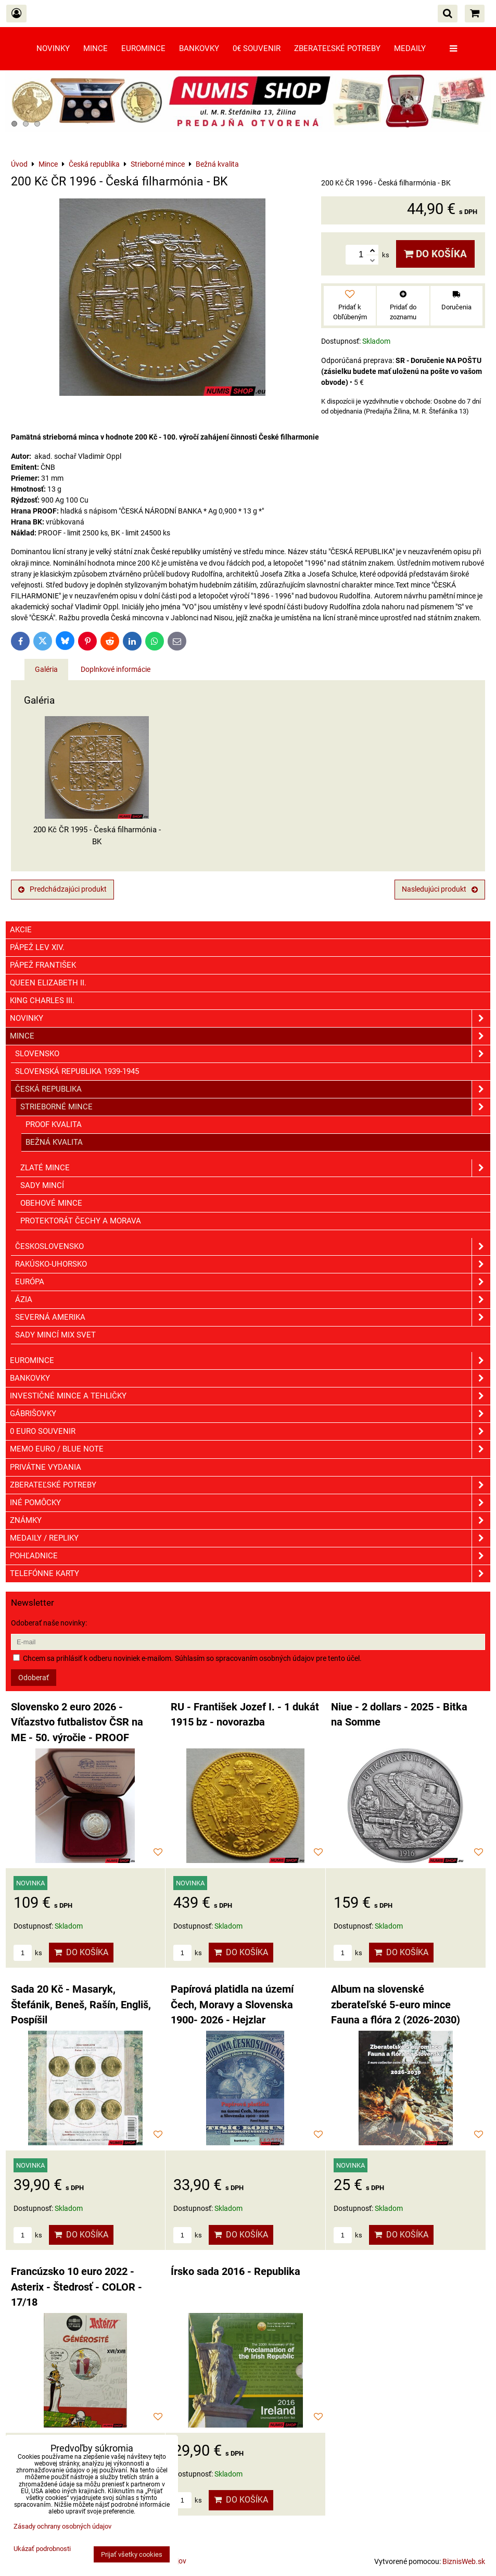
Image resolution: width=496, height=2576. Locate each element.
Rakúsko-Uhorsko (252, 1264)
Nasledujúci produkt (440, 889)
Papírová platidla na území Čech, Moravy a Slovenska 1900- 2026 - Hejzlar (232, 2004)
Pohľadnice (250, 1556)
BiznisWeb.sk (463, 2561)
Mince (95, 48)
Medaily (410, 48)
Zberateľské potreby (337, 48)
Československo (252, 1246)
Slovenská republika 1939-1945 (77, 1071)
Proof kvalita (54, 1124)
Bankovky (199, 48)
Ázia (252, 1299)
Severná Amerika (252, 1317)
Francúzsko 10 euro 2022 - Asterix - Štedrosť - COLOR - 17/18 (76, 2287)
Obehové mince (51, 1203)
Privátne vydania (45, 1467)
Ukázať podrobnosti (42, 2549)
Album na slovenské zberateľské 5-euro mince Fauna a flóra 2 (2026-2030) (395, 2004)
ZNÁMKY (250, 1520)
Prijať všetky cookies (131, 2554)
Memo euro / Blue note (250, 1449)
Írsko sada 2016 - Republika (235, 2272)
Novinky (53, 48)
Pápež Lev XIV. (37, 947)
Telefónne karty (250, 1573)
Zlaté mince (255, 1168)
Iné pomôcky (250, 1502)
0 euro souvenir (250, 1431)
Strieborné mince (255, 1107)
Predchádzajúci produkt (62, 889)
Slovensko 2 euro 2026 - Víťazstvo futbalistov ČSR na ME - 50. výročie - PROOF (77, 1722)
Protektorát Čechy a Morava (80, 1221)
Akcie (21, 929)
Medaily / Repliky (250, 1538)
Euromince (143, 48)
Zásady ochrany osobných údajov (62, 2526)
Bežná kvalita (54, 1142)
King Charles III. (42, 1000)
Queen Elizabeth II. (48, 982)
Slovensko (252, 1053)
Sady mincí (42, 1185)
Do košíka (435, 254)
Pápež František (43, 965)
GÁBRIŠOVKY (250, 1413)
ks (28, 1953)
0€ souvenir (257, 48)
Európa (252, 1282)
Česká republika (252, 1089)
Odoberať (33, 1677)
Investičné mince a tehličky (250, 1396)
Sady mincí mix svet (55, 1335)
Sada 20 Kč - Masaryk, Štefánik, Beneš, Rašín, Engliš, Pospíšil (81, 2004)
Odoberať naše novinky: (49, 1623)
